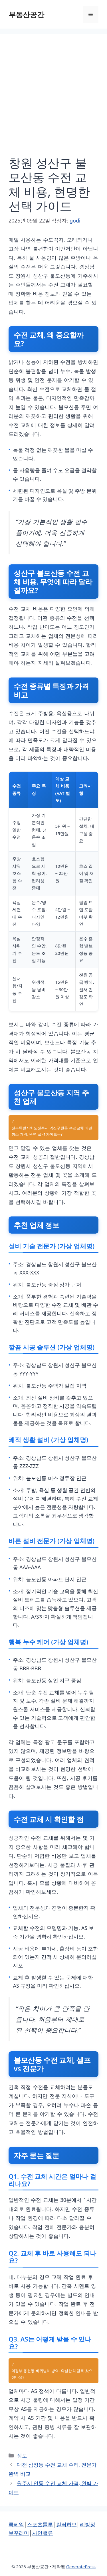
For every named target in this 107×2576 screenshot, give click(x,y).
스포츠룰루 (40, 2524)
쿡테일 (16, 2524)
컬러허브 (66, 2524)
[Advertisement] (53, 99)
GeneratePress (81, 2566)
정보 (22, 2455)
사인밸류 (42, 2532)
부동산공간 (26, 14)
